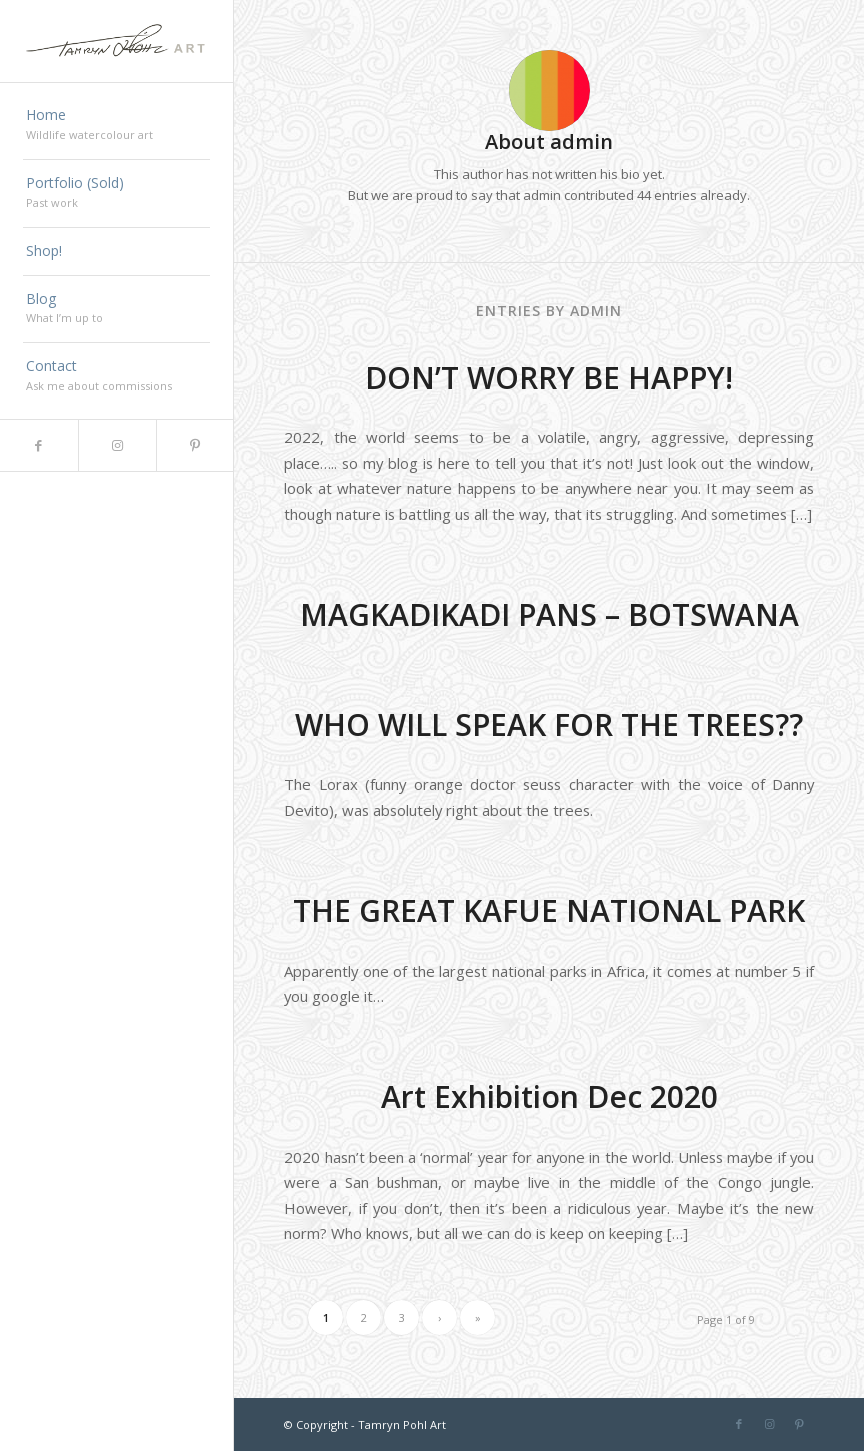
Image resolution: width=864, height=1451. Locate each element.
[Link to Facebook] (39, 445)
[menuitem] (116, 126)
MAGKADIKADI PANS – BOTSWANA (549, 614)
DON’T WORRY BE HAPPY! (549, 377)
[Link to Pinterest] (195, 445)
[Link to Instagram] (117, 445)
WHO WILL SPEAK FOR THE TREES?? (549, 724)
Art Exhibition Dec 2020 (549, 1096)
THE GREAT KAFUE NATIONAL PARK (549, 910)
